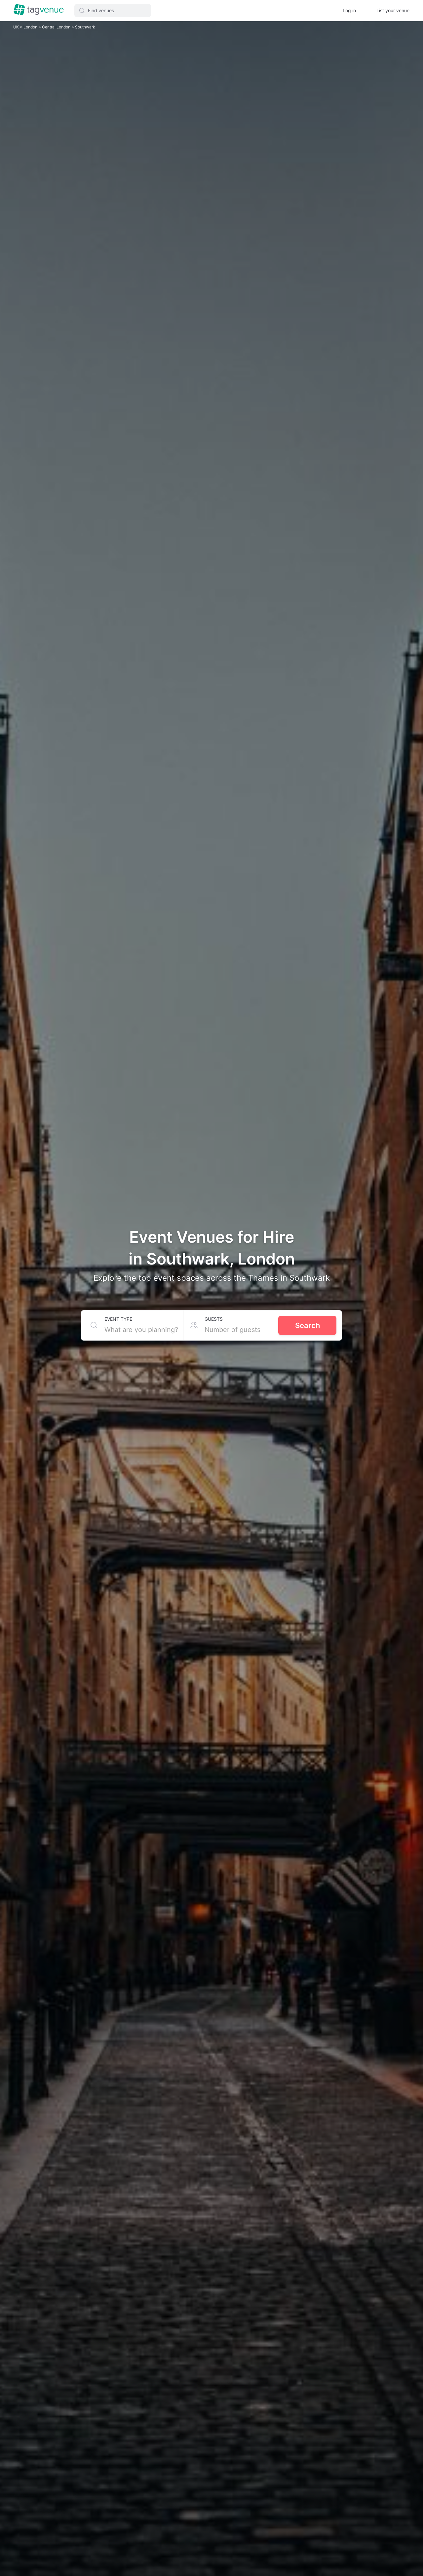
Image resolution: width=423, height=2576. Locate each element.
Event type (118, 1319)
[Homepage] (38, 10)
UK (16, 26)
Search (307, 1325)
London (30, 26)
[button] (112, 10)
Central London (56, 26)
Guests (214, 1319)
